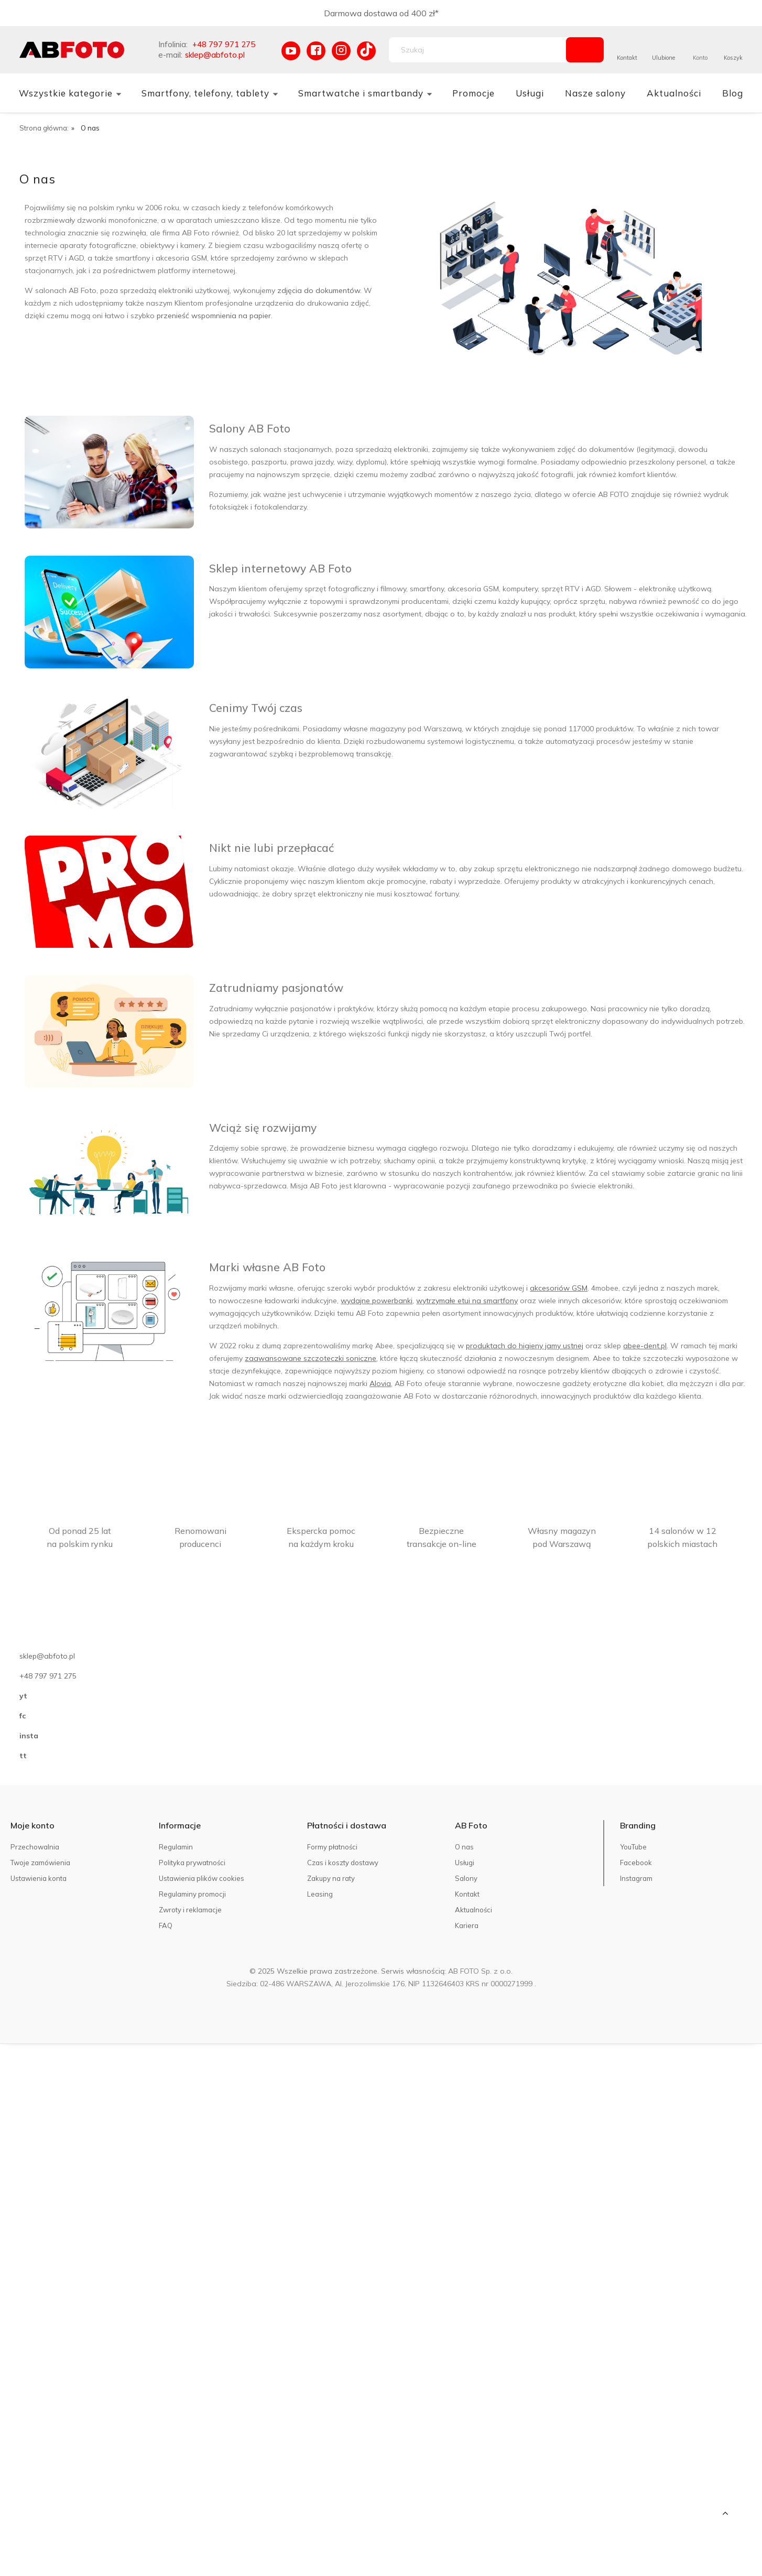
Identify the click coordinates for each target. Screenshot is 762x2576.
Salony (466, 1878)
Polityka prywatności (192, 1862)
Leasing (320, 1894)
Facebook (636, 1862)
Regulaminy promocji (192, 1894)
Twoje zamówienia (40, 1862)
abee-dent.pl (645, 1345)
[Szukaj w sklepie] (480, 49)
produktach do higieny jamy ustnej (524, 1345)
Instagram (636, 1878)
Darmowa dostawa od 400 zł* (381, 13)
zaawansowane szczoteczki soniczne (310, 1358)
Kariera (466, 1925)
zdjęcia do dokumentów (318, 290)
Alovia (380, 1383)
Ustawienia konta (38, 1878)
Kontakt (627, 57)
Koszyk (733, 57)
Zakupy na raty (331, 1878)
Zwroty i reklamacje (190, 1910)
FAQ (165, 1925)
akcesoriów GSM (558, 1288)
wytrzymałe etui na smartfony (467, 1300)
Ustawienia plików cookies (201, 1878)
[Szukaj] (585, 49)
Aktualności (473, 1910)
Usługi (464, 1862)
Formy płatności (332, 1847)
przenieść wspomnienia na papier (214, 315)
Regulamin (176, 1847)
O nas (464, 1847)
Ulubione (663, 57)
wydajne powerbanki (376, 1300)
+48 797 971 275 (223, 44)
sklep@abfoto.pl (215, 55)
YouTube (633, 1847)
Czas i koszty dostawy (342, 1862)
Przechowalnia (34, 1847)
